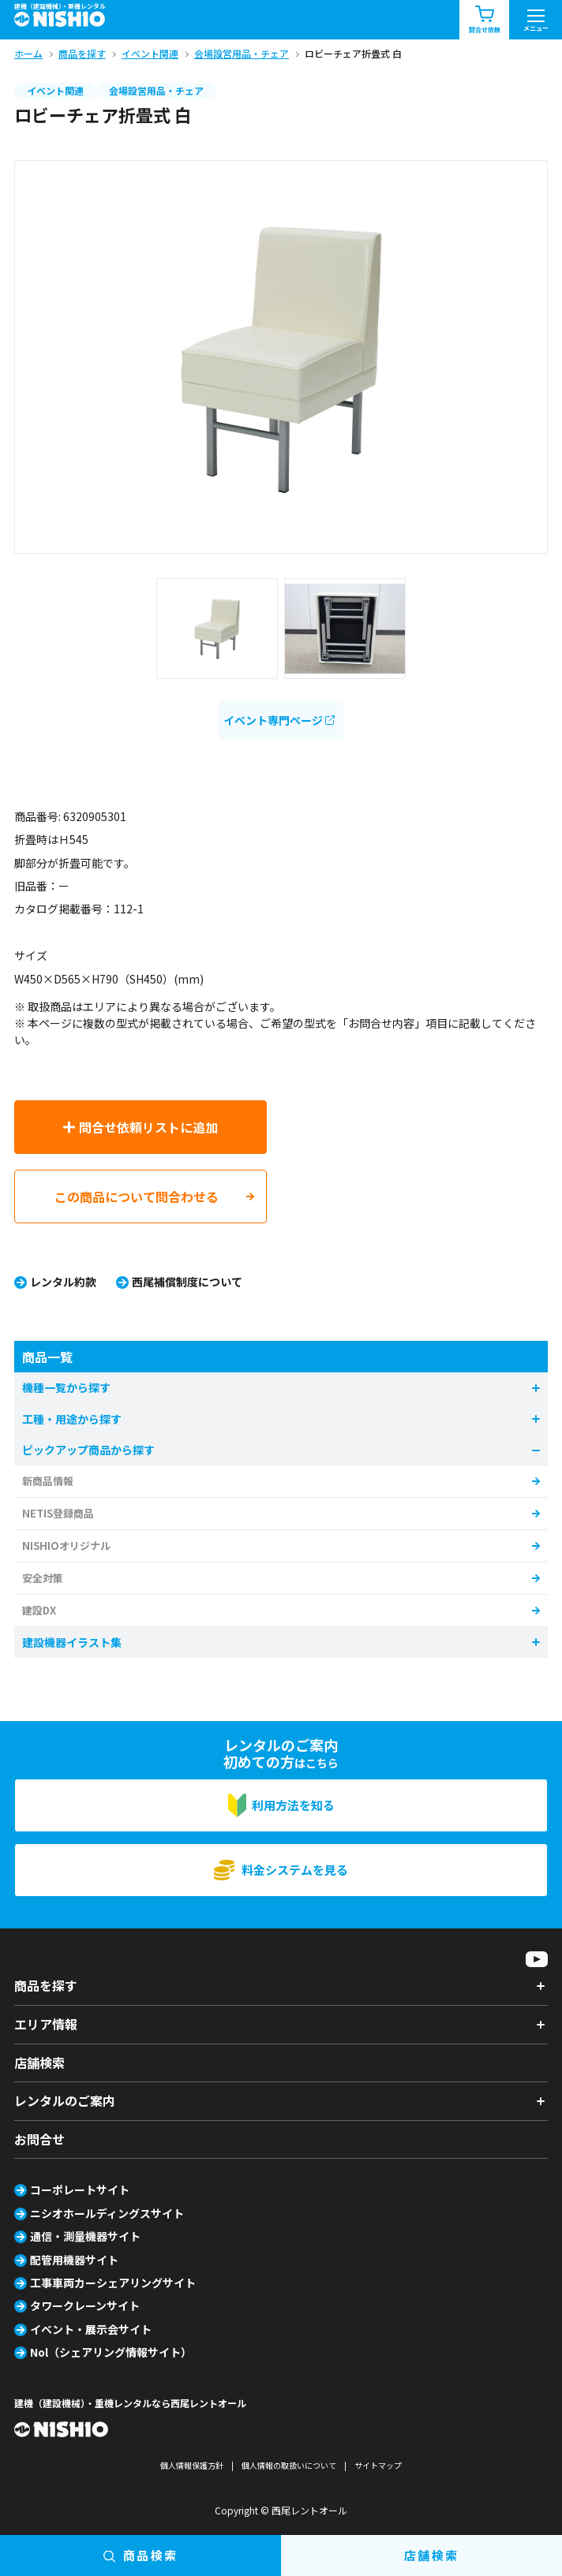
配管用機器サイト (74, 2260)
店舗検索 (39, 2062)
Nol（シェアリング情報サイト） (111, 2352)
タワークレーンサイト (85, 2305)
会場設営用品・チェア (156, 90)
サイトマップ (378, 2465)
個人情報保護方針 (191, 2465)
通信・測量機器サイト (85, 2236)
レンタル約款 (63, 1282)
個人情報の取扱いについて (289, 2465)
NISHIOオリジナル (66, 1545)
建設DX (39, 1610)
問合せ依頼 (484, 20)
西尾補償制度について (187, 1282)
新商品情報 (47, 1480)
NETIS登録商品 (58, 1513)
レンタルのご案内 (64, 2100)
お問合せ (39, 2139)
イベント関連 (55, 90)
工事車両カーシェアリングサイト (113, 2282)
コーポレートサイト (79, 2189)
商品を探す (45, 1985)
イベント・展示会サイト (91, 2329)
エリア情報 (45, 2023)
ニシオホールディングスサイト (107, 2213)
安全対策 (42, 1577)
